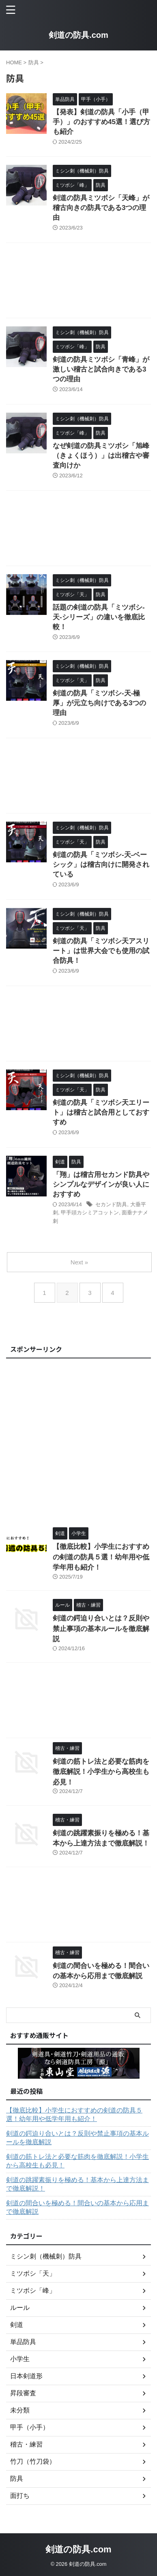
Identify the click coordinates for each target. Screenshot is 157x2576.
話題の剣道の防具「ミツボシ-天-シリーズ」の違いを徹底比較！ (99, 617)
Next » (79, 1262)
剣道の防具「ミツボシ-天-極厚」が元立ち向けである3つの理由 (99, 703)
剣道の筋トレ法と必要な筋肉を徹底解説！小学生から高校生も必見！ (101, 1772)
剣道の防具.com (78, 35)
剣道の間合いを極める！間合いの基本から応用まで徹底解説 (77, 2207)
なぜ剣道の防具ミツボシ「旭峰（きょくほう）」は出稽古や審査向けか (101, 455)
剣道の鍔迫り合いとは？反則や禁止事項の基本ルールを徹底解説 (101, 1628)
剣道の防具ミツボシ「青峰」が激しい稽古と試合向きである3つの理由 (101, 369)
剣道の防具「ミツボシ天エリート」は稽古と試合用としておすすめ (101, 1112)
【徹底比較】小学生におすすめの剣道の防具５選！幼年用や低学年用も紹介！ (101, 1557)
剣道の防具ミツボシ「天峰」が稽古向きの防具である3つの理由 (101, 207)
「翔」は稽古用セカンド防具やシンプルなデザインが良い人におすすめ (101, 1184)
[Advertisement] (78, 282)
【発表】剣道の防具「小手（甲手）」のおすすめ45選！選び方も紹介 (101, 122)
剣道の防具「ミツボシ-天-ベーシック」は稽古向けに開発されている (101, 864)
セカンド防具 (111, 1204)
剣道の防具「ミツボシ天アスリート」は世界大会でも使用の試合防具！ (101, 950)
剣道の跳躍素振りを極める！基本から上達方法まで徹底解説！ (77, 2184)
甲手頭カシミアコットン (90, 1212)
